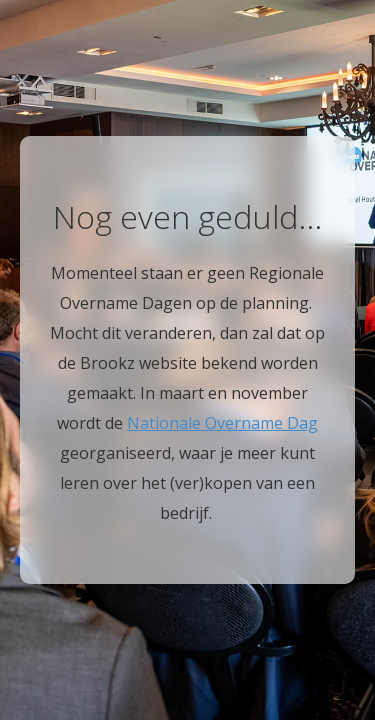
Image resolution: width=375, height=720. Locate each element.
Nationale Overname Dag (222, 423)
